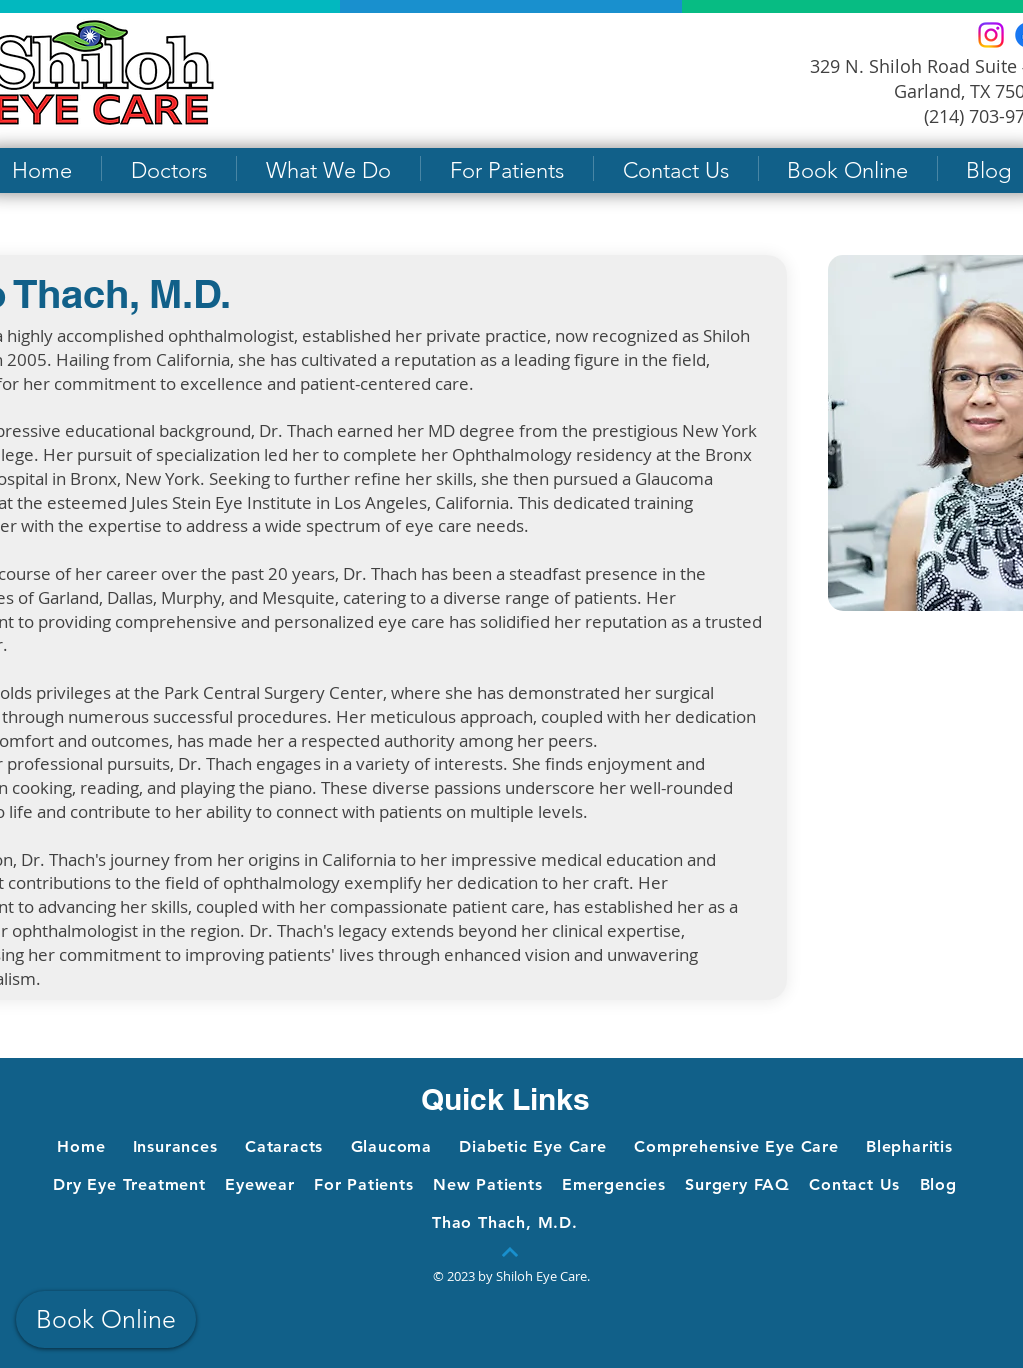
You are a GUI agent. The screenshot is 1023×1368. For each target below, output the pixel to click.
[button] (169, 168)
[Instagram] (991, 35)
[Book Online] (106, 1319)
